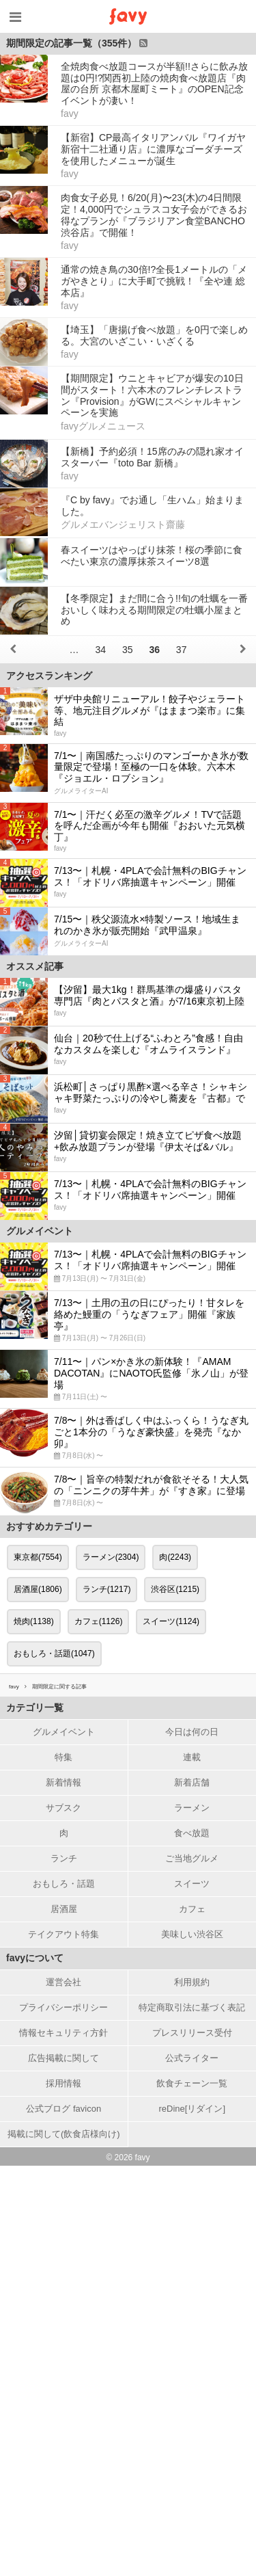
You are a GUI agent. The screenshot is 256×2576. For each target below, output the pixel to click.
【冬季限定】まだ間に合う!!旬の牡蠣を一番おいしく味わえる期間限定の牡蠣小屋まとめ (154, 610)
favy (70, 113)
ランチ (64, 1858)
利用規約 (192, 1982)
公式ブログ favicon (63, 2108)
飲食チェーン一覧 (191, 2083)
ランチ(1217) (107, 1589)
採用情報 (63, 2083)
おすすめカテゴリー (49, 1526)
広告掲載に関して (63, 2058)
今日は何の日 (191, 1732)
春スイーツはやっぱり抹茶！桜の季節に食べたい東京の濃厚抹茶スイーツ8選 (151, 555)
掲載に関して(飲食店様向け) (64, 2134)
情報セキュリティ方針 (63, 2033)
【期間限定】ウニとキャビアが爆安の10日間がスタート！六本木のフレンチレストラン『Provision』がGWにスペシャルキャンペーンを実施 (152, 395)
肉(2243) (175, 1557)
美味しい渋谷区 (192, 1934)
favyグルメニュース (103, 426)
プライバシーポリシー (63, 2007)
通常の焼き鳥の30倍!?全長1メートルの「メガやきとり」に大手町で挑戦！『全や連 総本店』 (154, 281)
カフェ (192, 1909)
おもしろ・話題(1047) (54, 1653)
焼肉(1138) (34, 1621)
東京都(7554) (38, 1557)
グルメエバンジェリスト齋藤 (123, 524)
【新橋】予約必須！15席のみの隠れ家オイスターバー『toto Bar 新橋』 (152, 457)
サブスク (63, 1808)
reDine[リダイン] (191, 2108)
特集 (63, 1757)
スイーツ (192, 1883)
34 (100, 649)
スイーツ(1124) (171, 1621)
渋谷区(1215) (175, 1589)
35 (127, 649)
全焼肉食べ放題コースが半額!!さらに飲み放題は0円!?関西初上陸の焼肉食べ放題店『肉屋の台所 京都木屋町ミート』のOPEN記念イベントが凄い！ (154, 83)
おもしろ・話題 (64, 1883)
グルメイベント (64, 1732)
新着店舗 (192, 1782)
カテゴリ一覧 (34, 1707)
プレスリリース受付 (192, 2033)
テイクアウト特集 (63, 1934)
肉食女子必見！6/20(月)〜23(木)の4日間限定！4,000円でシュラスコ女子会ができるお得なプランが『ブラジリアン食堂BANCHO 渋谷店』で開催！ (154, 214)
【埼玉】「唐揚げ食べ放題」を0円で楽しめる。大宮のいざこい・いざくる (154, 335)
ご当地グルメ (191, 1858)
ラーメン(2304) (111, 1557)
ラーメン (192, 1808)
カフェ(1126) (98, 1621)
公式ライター (191, 2058)
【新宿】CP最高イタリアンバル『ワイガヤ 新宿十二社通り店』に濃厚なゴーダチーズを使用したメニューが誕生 (153, 149)
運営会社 (63, 1982)
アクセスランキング (49, 675)
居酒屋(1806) (38, 1589)
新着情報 (63, 1782)
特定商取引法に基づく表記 (192, 2007)
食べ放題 (192, 1833)
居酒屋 (64, 1909)
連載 (192, 1757)
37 (181, 649)
